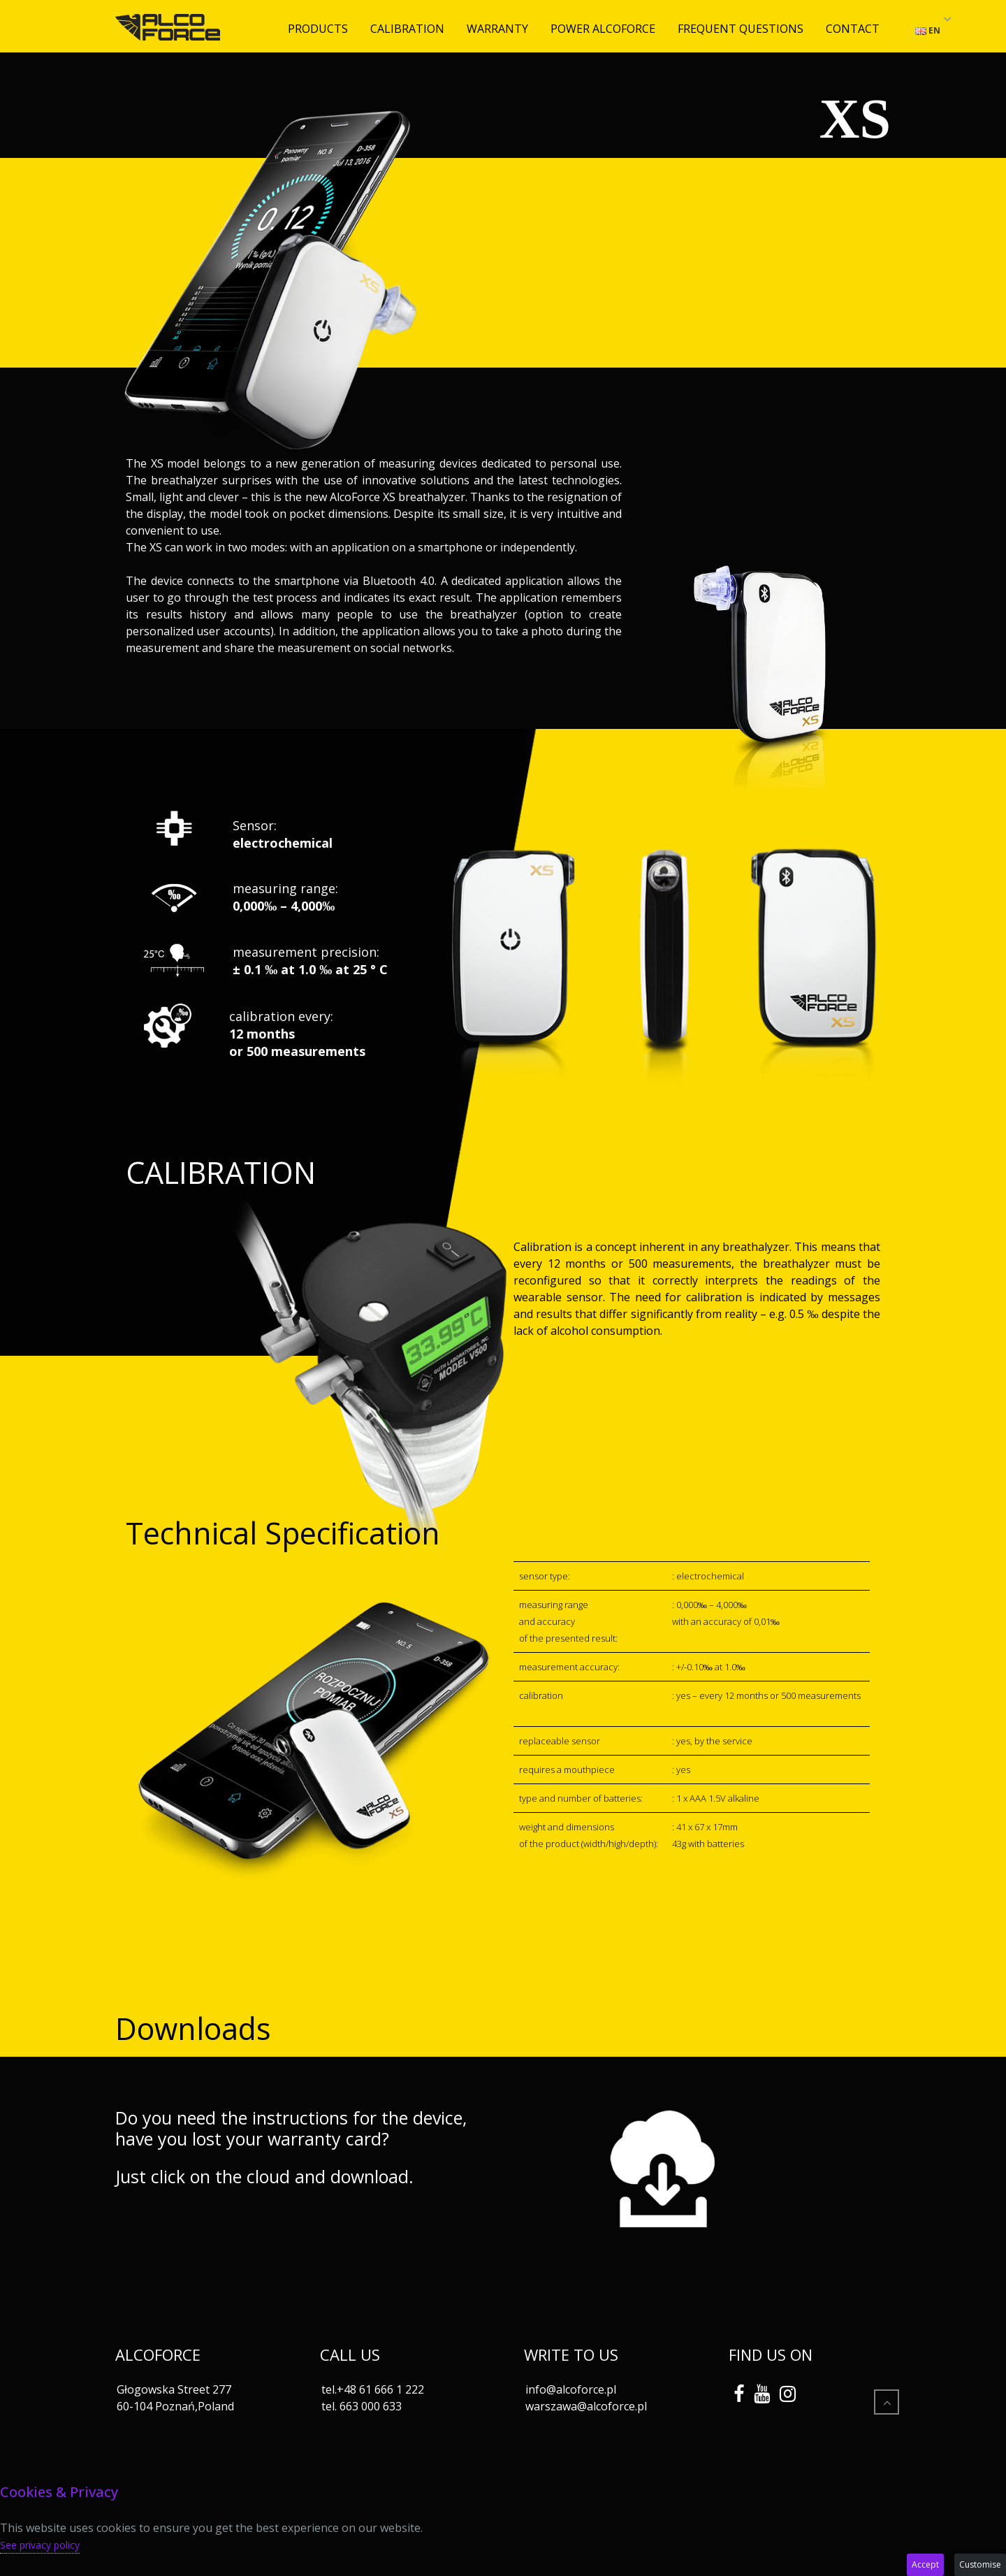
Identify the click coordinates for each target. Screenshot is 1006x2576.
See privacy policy (40, 2545)
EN (927, 30)
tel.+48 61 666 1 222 (372, 2389)
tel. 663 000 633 (361, 2406)
